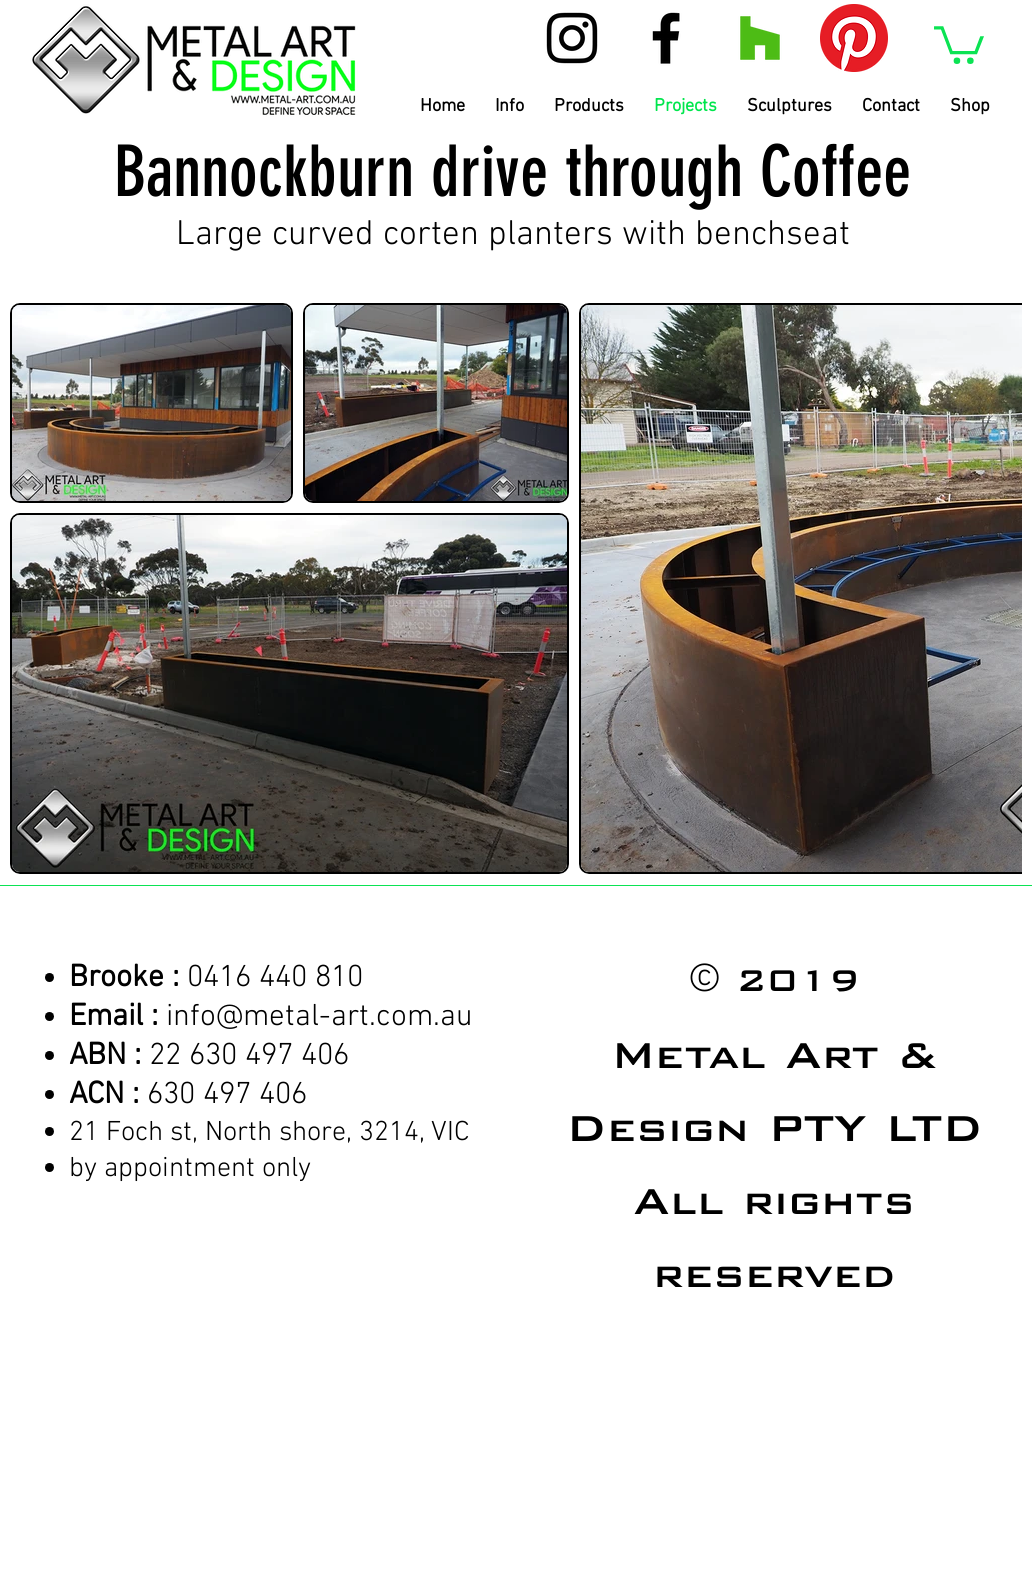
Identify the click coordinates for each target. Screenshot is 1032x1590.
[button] (959, 43)
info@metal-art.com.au (319, 1017)
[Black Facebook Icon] (666, 38)
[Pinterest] (854, 38)
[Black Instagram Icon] (572, 38)
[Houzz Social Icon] (760, 38)
